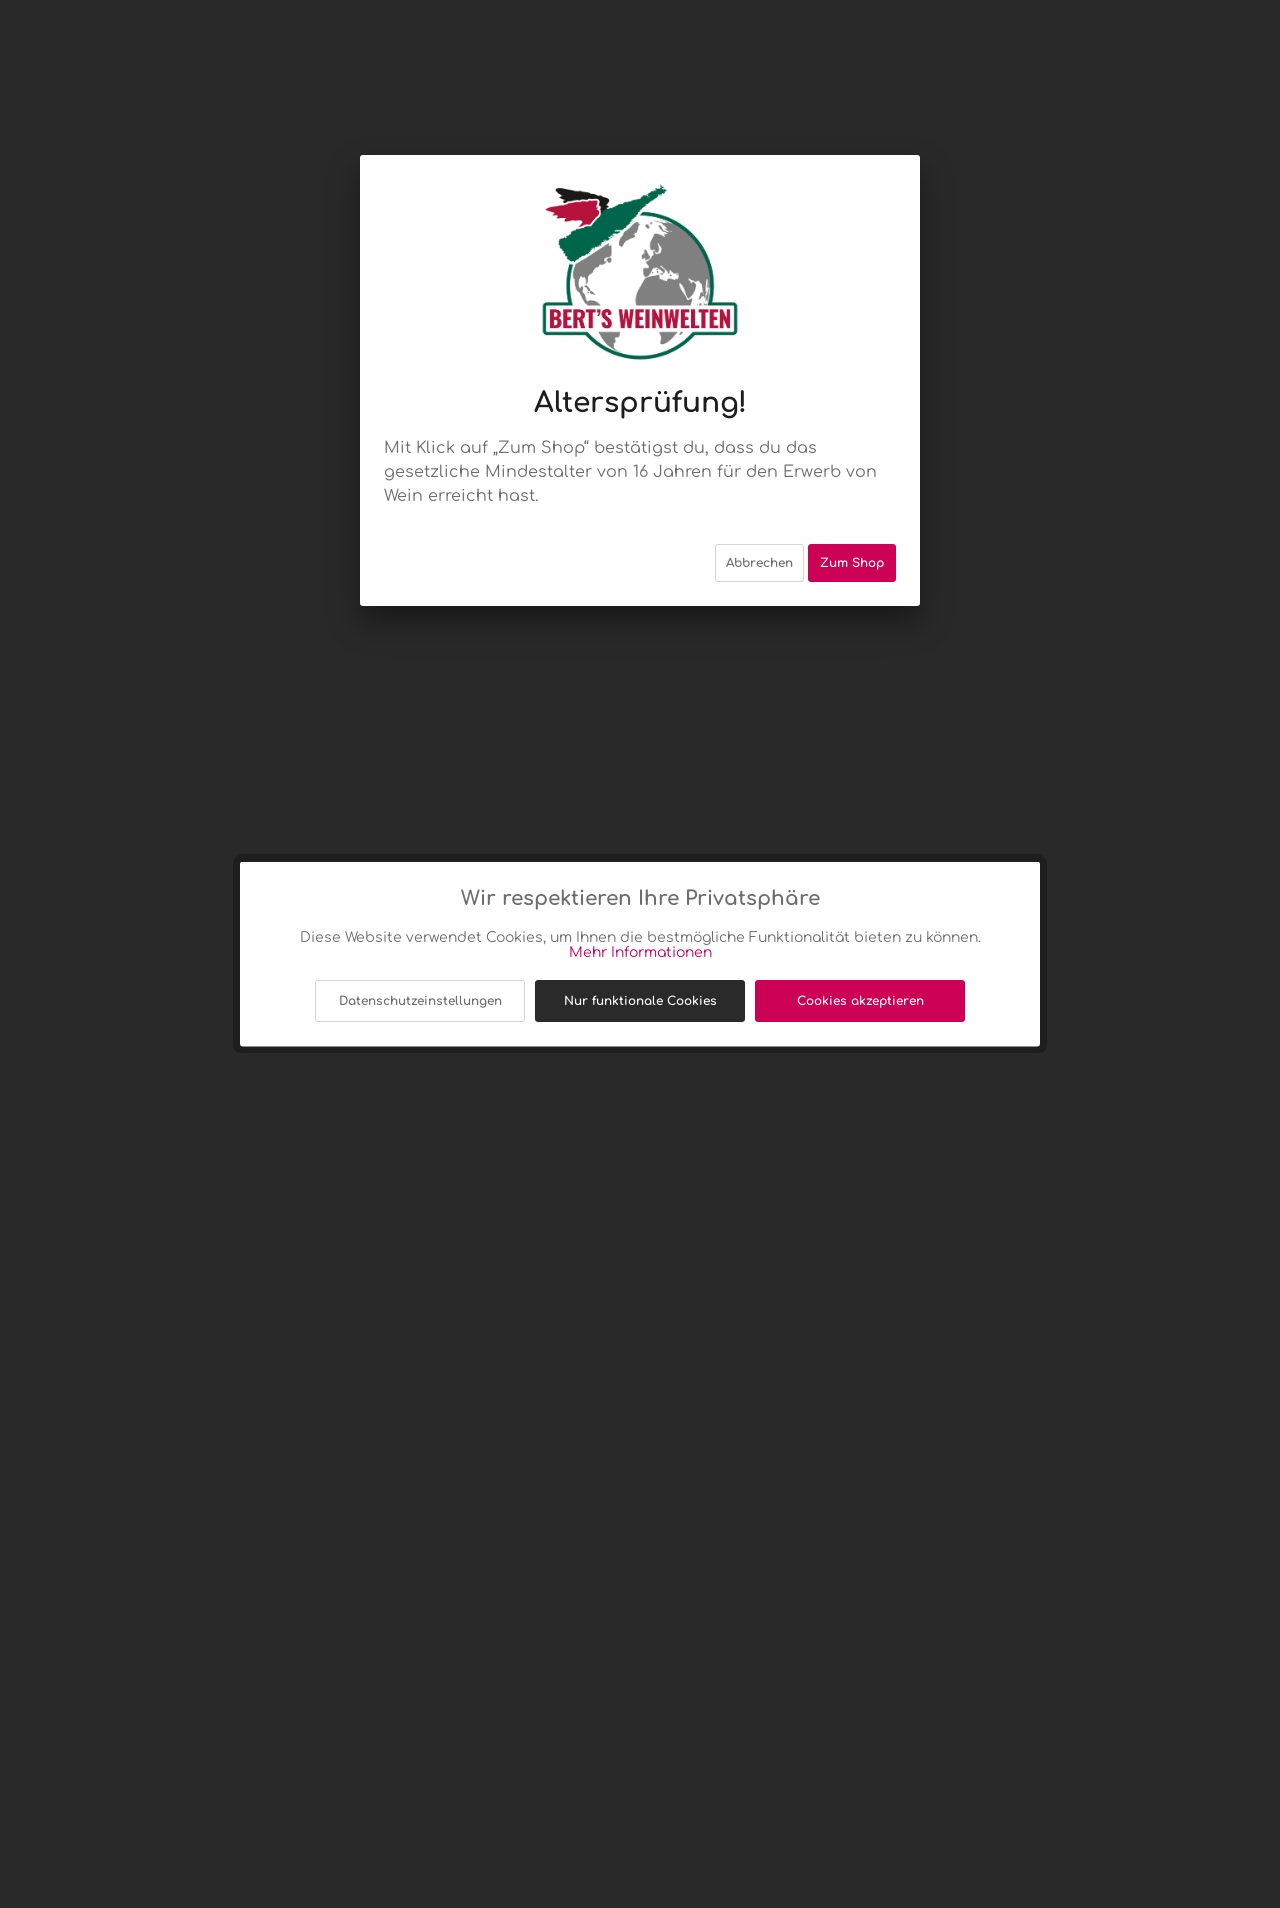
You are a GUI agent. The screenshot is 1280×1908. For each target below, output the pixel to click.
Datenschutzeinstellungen (420, 1001)
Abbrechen (759, 543)
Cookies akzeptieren (860, 1001)
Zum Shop (852, 543)
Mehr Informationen (640, 952)
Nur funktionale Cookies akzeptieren (640, 1008)
